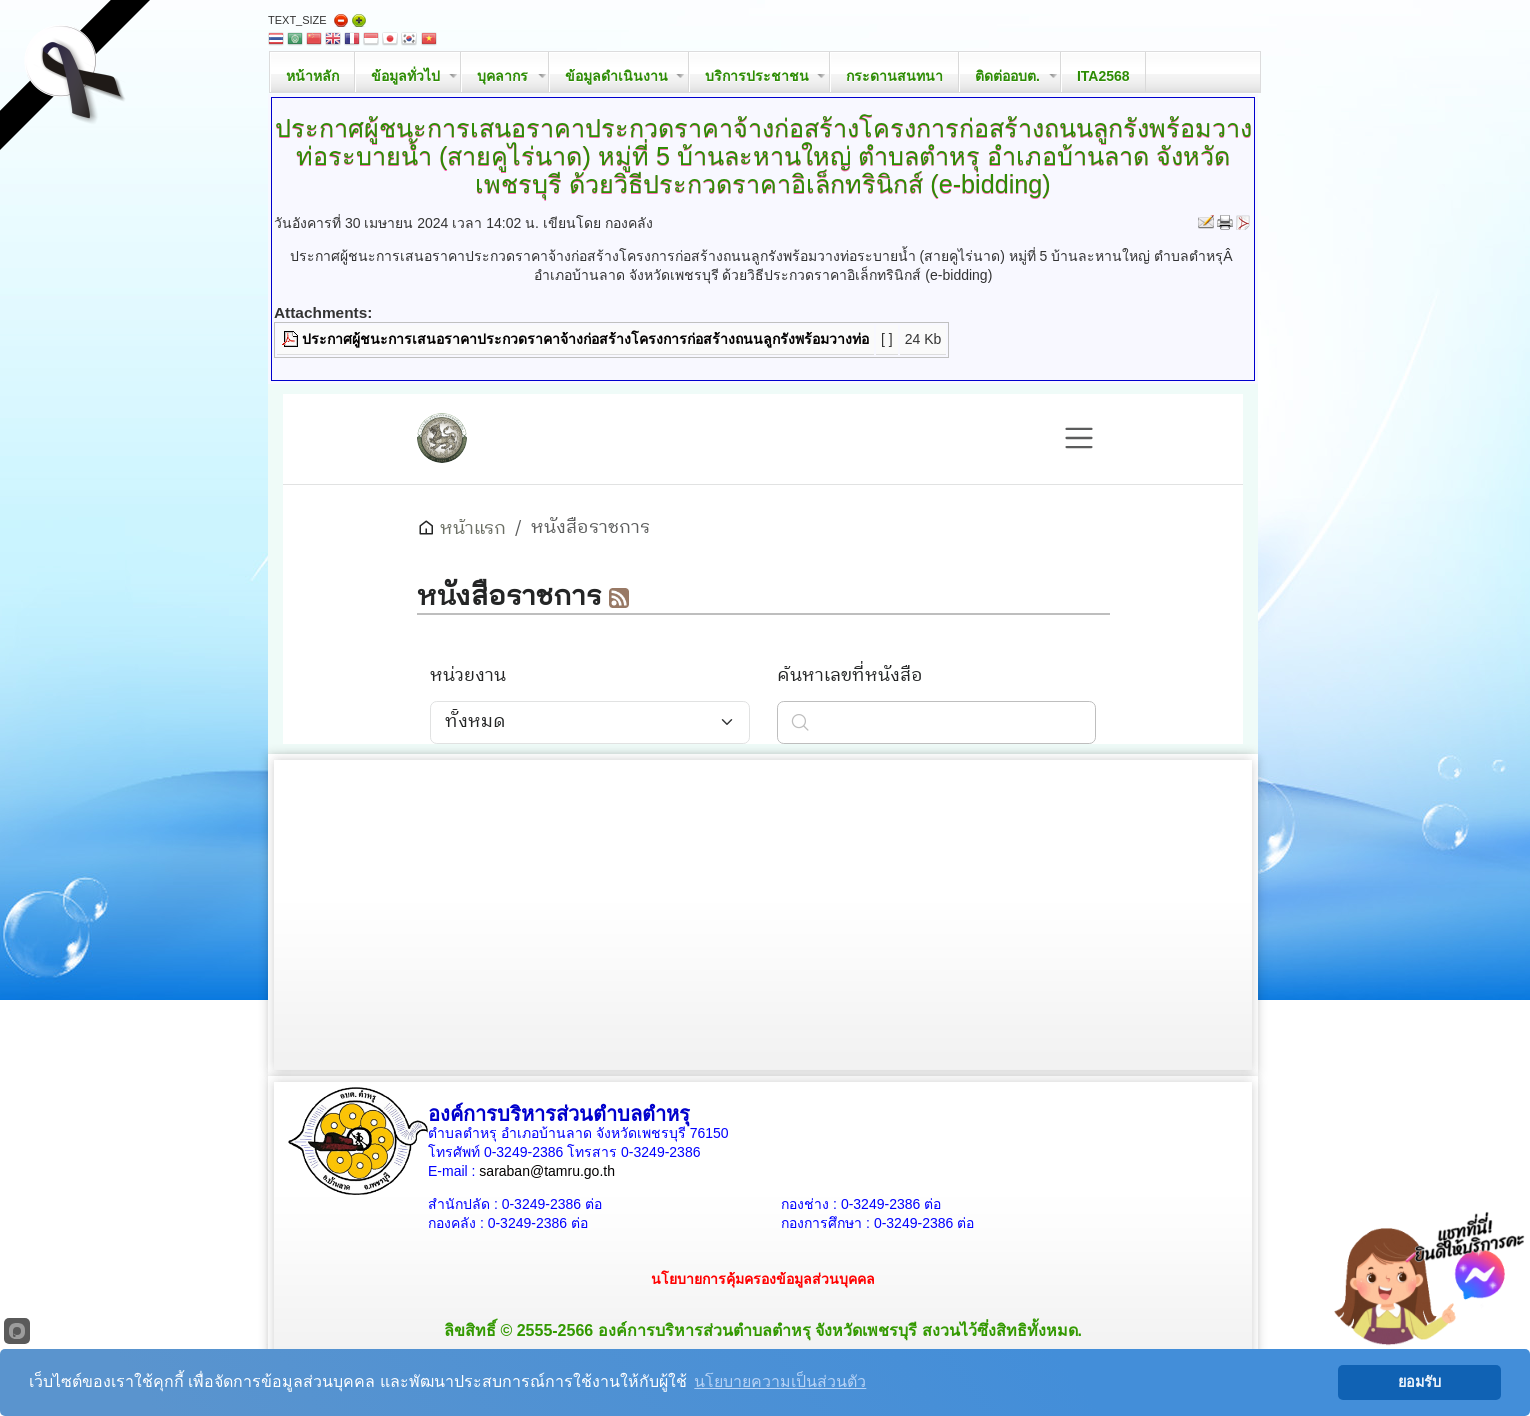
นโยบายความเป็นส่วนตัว (780, 1381)
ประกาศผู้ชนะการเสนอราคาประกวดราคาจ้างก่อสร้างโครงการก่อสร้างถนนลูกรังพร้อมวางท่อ (585, 339)
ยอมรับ (1419, 1382)
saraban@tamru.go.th (547, 1171)
